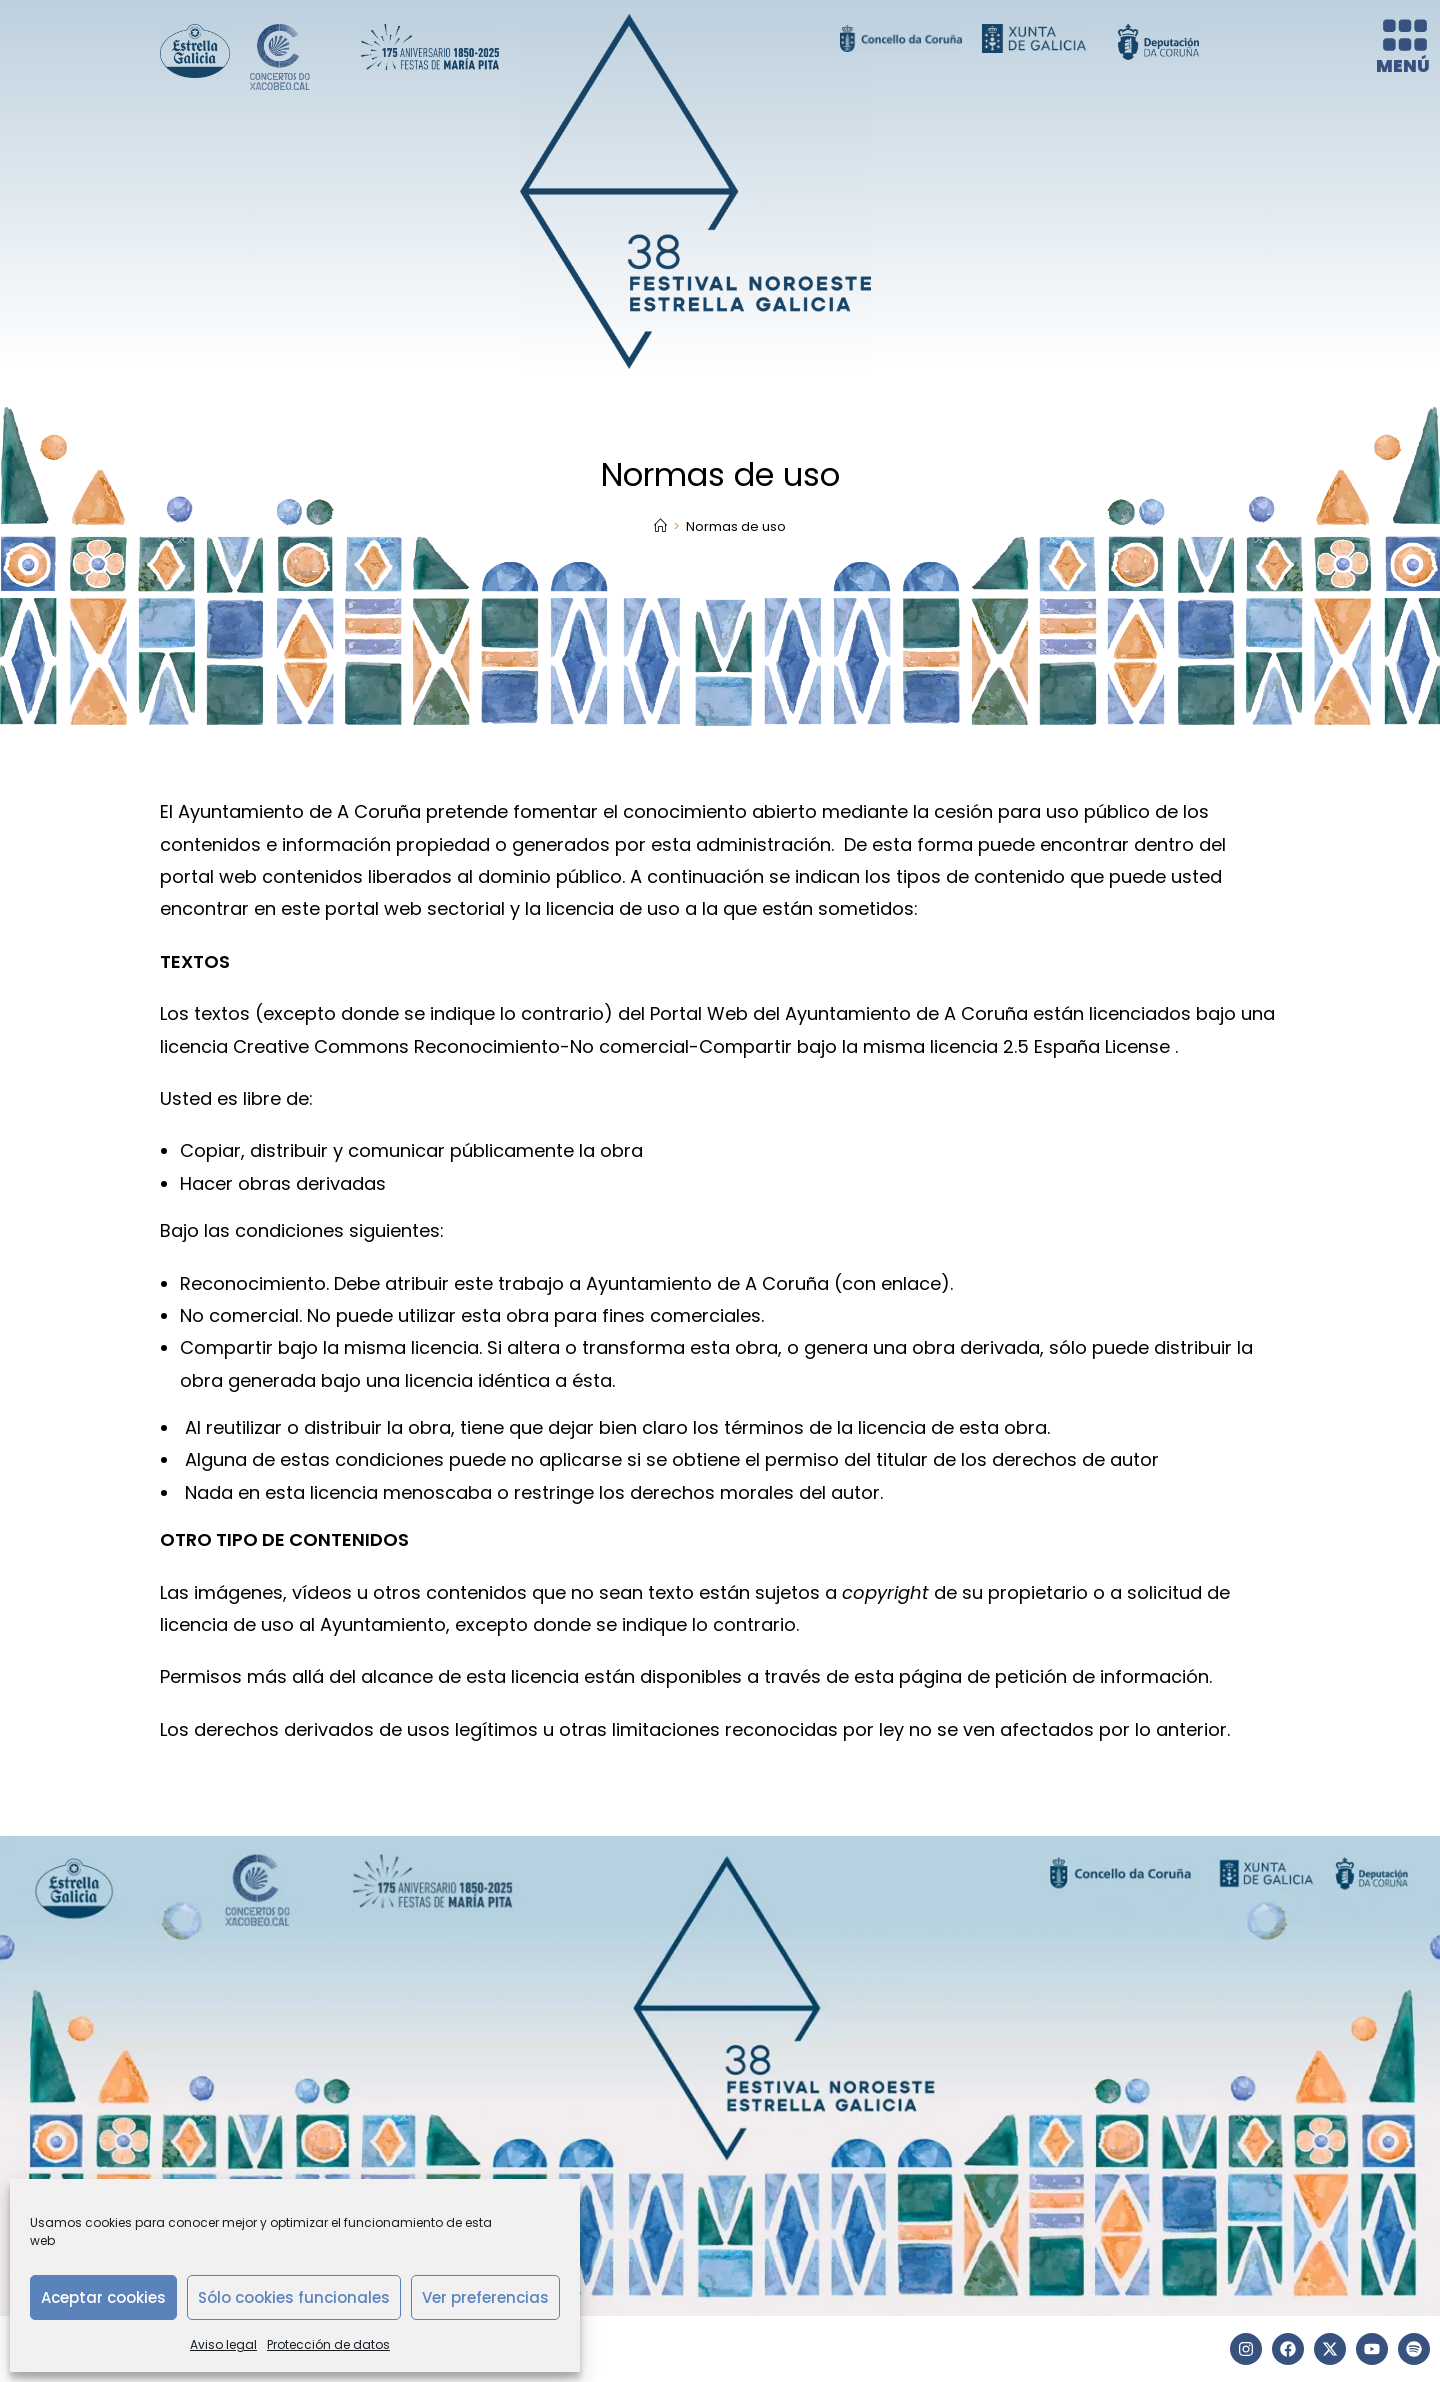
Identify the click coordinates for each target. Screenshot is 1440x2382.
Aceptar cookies (103, 2297)
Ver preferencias (485, 2297)
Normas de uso (736, 526)
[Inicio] (660, 526)
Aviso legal (223, 2344)
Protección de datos (328, 2344)
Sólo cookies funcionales (294, 2297)
